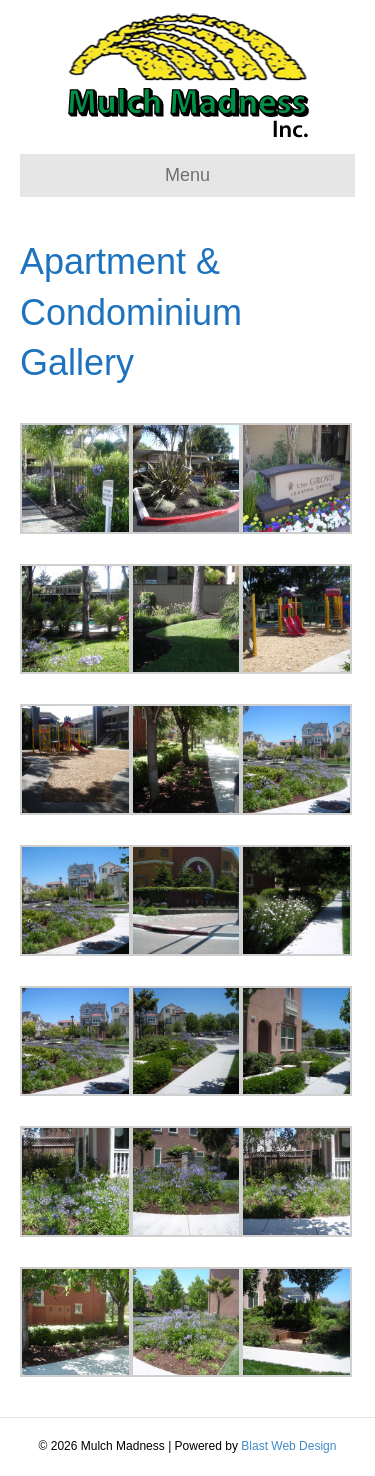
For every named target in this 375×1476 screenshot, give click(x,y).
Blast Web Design (288, 1446)
